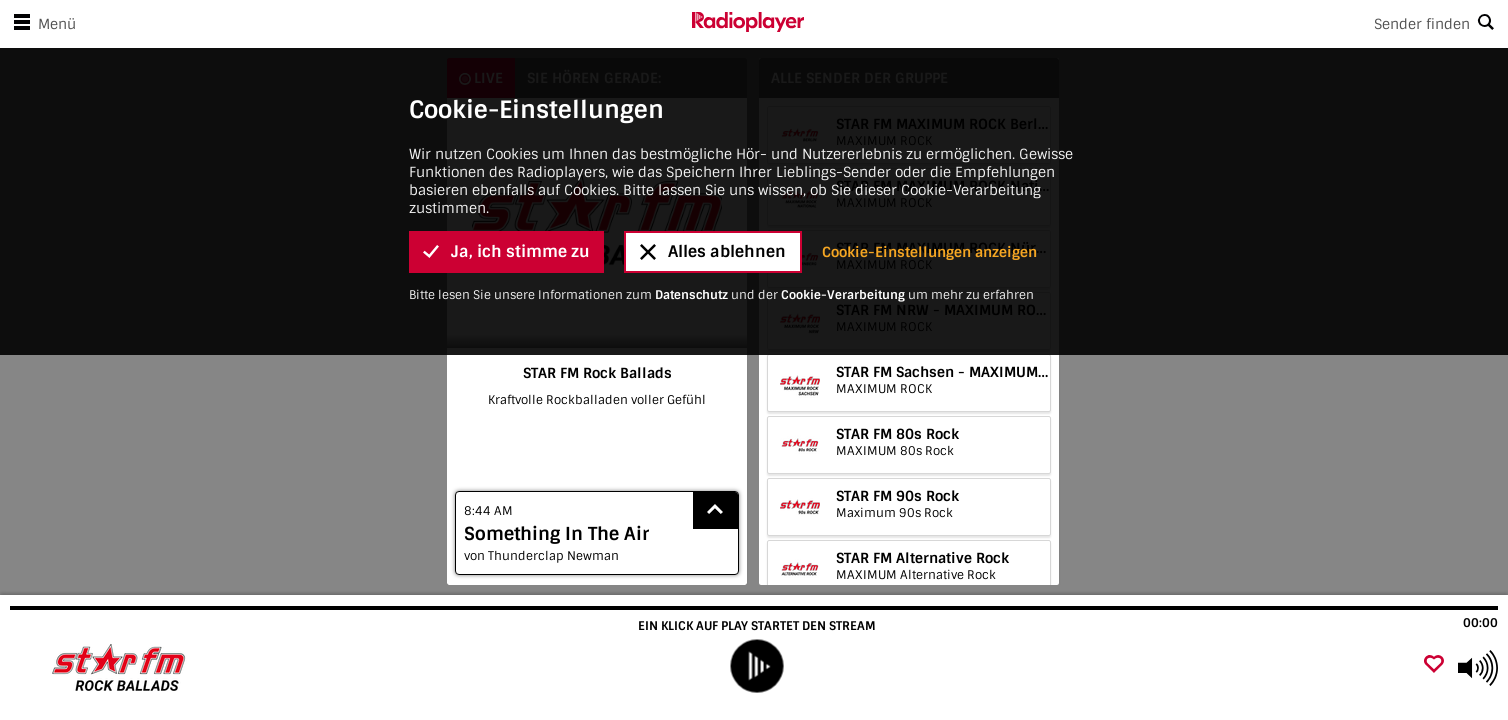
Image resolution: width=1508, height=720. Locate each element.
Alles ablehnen (713, 211)
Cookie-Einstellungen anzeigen (929, 212)
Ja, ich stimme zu (506, 211)
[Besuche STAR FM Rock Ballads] (122, 668)
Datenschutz (691, 255)
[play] (756, 666)
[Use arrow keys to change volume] (1478, 668)
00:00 (1480, 623)
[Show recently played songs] (716, 510)
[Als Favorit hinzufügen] (1434, 665)
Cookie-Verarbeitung (843, 255)
